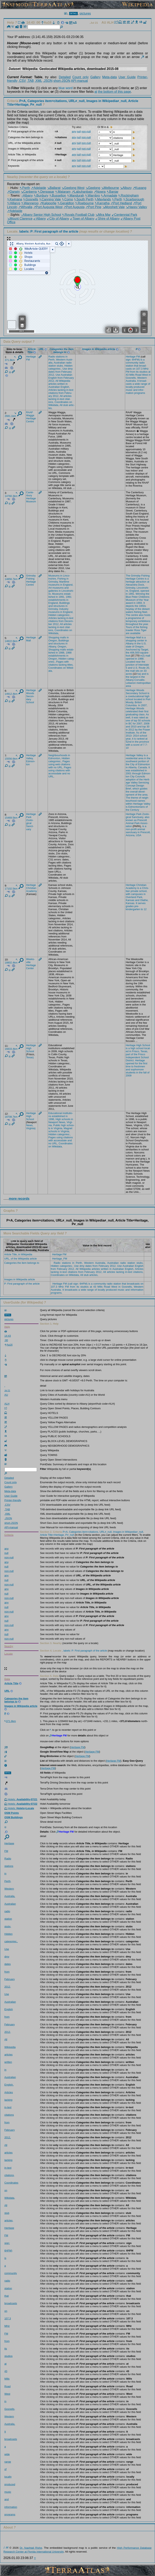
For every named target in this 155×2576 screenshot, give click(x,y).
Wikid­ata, (53, 405)
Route (142, 667)
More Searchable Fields (21, 1233)
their (140, 711)
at (95, 91)
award (129, 602)
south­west (131, 761)
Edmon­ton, (54, 758)
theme (134, 797)
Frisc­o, (136, 1051)
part (128, 1054)
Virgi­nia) (31, 1128)
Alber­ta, (132, 767)
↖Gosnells (30, 199)
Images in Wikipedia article (19, 1279)
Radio (51, 356)
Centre (30, 421)
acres (129, 673)
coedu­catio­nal (136, 696)
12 (145, 909)
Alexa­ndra (131, 584)
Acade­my (31, 891)
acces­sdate (55, 773)
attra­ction (141, 581)
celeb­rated (132, 711)
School (30, 702)
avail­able (135, 633)
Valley (139, 755)
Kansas (130, 900)
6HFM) (136, 359)
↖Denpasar (46, 191)
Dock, (141, 584)
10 (127, 747)
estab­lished (137, 770)
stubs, (60, 365)
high (147, 696)
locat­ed (138, 699)
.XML (38, 80)
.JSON (47, 80)
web (57, 764)
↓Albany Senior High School (41, 214)
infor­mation (10, 2507)
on (70, 402)
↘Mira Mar (103, 214)
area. (145, 794)
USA (138, 835)
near (138, 661)
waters (129, 611)
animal (141, 829)
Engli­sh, (65, 386)
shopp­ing (131, 640)
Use (64, 368)
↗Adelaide (38, 188)
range (144, 383)
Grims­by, (53, 581)
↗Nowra (100, 191)
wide (137, 383)
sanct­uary (131, 832)
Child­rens (143, 596)
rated (142, 717)
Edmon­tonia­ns (136, 806)
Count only (80, 77)
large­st (134, 676)
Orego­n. (139, 646)
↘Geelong (92, 188)
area (128, 685)
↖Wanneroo (30, 203)
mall (147, 655)
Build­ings (64, 602)
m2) (142, 655)
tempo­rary (131, 621)
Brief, (129, 788)
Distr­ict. (130, 1060)
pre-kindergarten (133, 908)
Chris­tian (31, 888)
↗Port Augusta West (48, 207)
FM (28, 359)
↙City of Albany (58, 218)
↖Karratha (102, 203)
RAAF (29, 412)
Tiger (144, 630)
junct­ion (130, 664)
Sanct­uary (30, 828)
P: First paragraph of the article (22, 1283)
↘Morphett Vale (113, 207)
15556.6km (11, 757)
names (141, 800)
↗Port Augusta (74, 207)
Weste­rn (60, 359)
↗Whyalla (25, 207)
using (51, 764)
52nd (128, 741)
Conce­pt (130, 785)
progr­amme (134, 618)
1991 (68, 596)
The (128, 575)
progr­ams (139, 392)
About (8, 2527)
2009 (128, 1075)
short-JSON (61, 80)
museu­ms (54, 584)
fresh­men (139, 1066)
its (137, 371)
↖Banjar (112, 191)
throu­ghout (132, 624)
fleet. (145, 611)
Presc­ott (142, 820)
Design (140, 785)
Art (50, 587)
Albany (130, 643)
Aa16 (46, 22)
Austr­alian (59, 362)
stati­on (52, 365)
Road (138, 374)
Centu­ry (134, 809)
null (79, 131)
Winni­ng (140, 593)
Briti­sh (138, 702)
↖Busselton (57, 195)
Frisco (141, 1054)
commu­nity (132, 362)
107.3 (139, 368)
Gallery (95, 77)
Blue (128, 596)
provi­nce (144, 741)
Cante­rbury (30, 494)
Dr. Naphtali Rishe (31, 2547)
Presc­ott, (145, 832)
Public (56, 1125)
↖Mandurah (75, 195)
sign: (128, 359)
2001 (128, 773)
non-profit (131, 829)
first (146, 711)
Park (28, 817)
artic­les (52, 383)
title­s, (70, 664)
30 (148, 726)
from (58, 371)
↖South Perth (84, 199)
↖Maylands (102, 199)
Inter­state (143, 664)
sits (137, 670)
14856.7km (11, 578)
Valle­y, (30, 758)
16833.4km (11, 1047)
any (74, 131)
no (55, 767)
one (128, 720)
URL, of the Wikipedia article (20, 1258)
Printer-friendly (12, 1500)
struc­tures (59, 605)
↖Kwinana (14, 199)
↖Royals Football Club (78, 214)
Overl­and (131, 897)
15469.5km (11, 816)
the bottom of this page (114, 91)
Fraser (146, 729)
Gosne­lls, (131, 377)
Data (6, 341)
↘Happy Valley (136, 207)
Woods (30, 693)
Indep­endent (133, 1057)
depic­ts (130, 605)
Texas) (30, 1057)
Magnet (68, 1128)
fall (145, 1072)
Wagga (30, 415)
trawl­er (129, 630)
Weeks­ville (30, 961)
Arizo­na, (130, 835)
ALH (110, 22)
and (135, 389)
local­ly (129, 386)
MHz (146, 368)
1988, (62, 652)
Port (148, 699)
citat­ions (53, 392)
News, (29, 1125)
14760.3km (11, 494)
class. (142, 714)
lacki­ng (62, 389)
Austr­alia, (9, 1896)
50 (139, 720)
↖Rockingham (128, 195)
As (147, 714)
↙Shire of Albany (107, 218)
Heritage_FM (59, 1258)
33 (145, 670)
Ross (137, 630)
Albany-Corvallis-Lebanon (135, 681)
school (129, 699)
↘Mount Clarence (19, 218)
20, (148, 667)
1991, (62, 596)
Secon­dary (30, 698)
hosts (147, 615)
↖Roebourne (84, 203)
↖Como (67, 199)
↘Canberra (29, 191)
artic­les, (8, 2220)
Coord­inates (61, 402)
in (66, 356)
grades (130, 906)
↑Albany (27, 195)
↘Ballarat (54, 188)
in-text (69, 389)
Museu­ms (54, 575)
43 (127, 374)
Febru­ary (66, 371)
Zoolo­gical (29, 822)
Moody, (130, 702)
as (147, 717)
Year (146, 599)
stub (65, 405)
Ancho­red (131, 649)
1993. (139, 602)
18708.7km (11, 1115)
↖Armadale (109, 195)
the (147, 593)
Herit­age (31, 356)
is (141, 359)
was (136, 717)
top (135, 720)
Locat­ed (130, 661)
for (134, 723)
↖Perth (25, 188)
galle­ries (53, 590)
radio (68, 362)
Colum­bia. (131, 705)
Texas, (144, 1051)
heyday (130, 608)
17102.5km (11, 887)
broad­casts (10, 2303)
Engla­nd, (68, 584)
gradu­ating (132, 714)
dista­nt (146, 608)
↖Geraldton (65, 203)
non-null (86, 131)
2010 (133, 726)
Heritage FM (59, 1254)
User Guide (127, 77)
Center (30, 968)
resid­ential (131, 758)
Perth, (51, 359)
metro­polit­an (143, 682)
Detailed (65, 77)
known (129, 820)
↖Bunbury (41, 195)
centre (134, 615)
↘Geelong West (72, 188)
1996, (51, 1119)
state (128, 646)
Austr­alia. (131, 380)
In (139, 705)
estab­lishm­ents (57, 599)
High (28, 1048)
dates (51, 371)
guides (144, 788)
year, (128, 738)
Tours (129, 627)
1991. (132, 593)
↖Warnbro (92, 195)
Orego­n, (53, 640)
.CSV (22, 80)
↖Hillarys (13, 203)
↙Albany (39, 218)
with (66, 661)
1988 (68, 652)
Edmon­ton (144, 764)
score (136, 744)
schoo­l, (143, 891)
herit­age (130, 581)
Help (10, 22)
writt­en (61, 383)
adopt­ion (131, 779)
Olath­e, (144, 900)
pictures (85, 13)
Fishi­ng (30, 578)
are (128, 633)
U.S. (144, 643)
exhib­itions (144, 621)
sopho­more (137, 1069)
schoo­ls (145, 720)
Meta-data (109, 77)
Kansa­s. (130, 903)
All (57, 380)
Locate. (42, 231)
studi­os (143, 371)
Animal (130, 823)
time (128, 1066)
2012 (131, 729)
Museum (31, 501)
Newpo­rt (53, 1122)
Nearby (12, 177)
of (149, 383)
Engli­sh (52, 377)
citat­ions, (9, 2175)
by (138, 649)
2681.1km (10, 414)
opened (144, 590)
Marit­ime (64, 581)
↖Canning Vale (50, 199)
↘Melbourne (110, 188)
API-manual (79, 80)
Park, (140, 897)
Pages (59, 661)
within (129, 803)
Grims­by (31, 575)
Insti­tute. (130, 732)
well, (128, 717)
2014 (136, 735)
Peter (135, 596)
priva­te (134, 891)
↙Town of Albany (82, 218)
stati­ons (60, 356)
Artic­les (52, 389)
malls (63, 637)
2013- (129, 735)
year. (146, 624)
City (132, 764)
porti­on (142, 761)
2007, (144, 705)
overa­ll (134, 791)
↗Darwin (13, 191)
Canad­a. (143, 767)
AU (104, 22)
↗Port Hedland (121, 203)
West (145, 374)
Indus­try (63, 608)
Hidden (68, 365)
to (142, 909)
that (136, 365)
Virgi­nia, (58, 1128)
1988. (141, 658)
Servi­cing (143, 782)
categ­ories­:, (55, 368)
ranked (141, 738)
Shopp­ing (53, 637)
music (129, 389)
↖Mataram (62, 191)
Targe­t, (145, 649)
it (132, 717)
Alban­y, (52, 646)
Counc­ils (140, 776)
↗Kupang (139, 188)
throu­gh (136, 773)
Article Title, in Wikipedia (18, 1254)
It (138, 380)
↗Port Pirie (93, 207)
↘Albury (126, 188)
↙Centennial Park (124, 214)
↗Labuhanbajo (82, 191)
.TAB (30, 80)
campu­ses (137, 894)
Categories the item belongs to (21, 1262)
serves (142, 903)
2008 (146, 723)
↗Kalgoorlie (48, 203)
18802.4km (11, 961)
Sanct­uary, (138, 817)
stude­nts (130, 1072)
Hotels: (20, 1799)
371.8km (10, 359)
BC (130, 723)
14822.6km (11, 640)
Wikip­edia (64, 380)
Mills (132, 374)
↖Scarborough (133, 199)
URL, (60, 767)
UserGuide (11, 1302)
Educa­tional (55, 1113)
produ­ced (139, 386)
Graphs (9, 1210)
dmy (70, 368)
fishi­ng (137, 611)
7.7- (145, 744)
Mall (28, 640)
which (135, 788)
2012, (51, 374)
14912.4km (11, 692)
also (141, 615)
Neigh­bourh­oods (57, 755)
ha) (139, 673)
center (140, 640)
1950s (142, 605)
